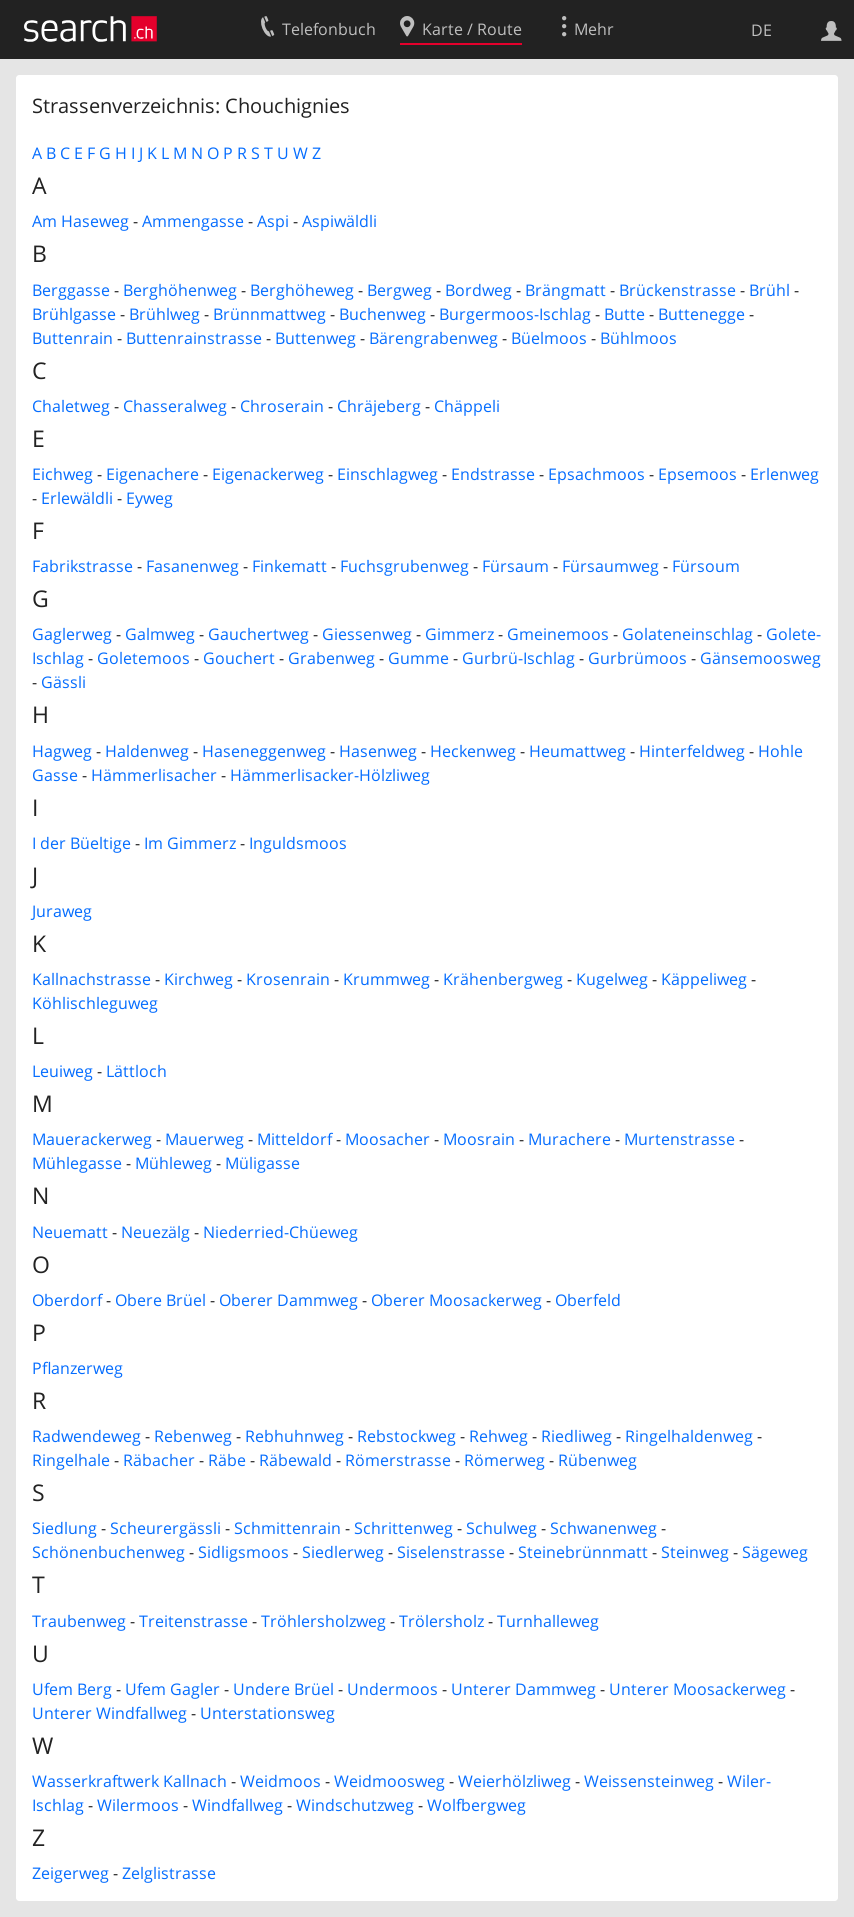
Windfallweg (237, 1805)
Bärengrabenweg (433, 338)
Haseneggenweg (264, 751)
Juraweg (62, 911)
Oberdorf (67, 1300)
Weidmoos (280, 1781)
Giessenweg (367, 634)
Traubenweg (79, 1621)
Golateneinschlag (687, 634)
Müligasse (262, 1163)
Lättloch (136, 1071)
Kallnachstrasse (91, 979)
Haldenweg (147, 751)
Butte (624, 314)
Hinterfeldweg (692, 751)
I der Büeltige (81, 843)
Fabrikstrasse (82, 566)
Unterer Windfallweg (109, 1713)
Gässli (63, 682)
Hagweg (62, 751)
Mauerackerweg (92, 1139)
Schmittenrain (287, 1528)
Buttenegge (701, 314)
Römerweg (504, 1460)
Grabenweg (331, 658)
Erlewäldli (77, 498)
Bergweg (399, 290)
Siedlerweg (343, 1552)
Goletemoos (143, 658)
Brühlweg (164, 314)
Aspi (273, 221)
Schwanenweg (603, 1528)
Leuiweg (62, 1071)
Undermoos (392, 1689)
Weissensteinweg (649, 1781)
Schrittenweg (403, 1528)
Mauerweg (204, 1139)
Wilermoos (138, 1805)
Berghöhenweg (180, 290)
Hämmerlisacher (154, 775)
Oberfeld (588, 1300)
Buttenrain (72, 338)
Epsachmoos (596, 474)
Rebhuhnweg (294, 1436)
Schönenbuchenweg (108, 1552)
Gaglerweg (72, 634)
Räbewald (295, 1460)
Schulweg (501, 1528)
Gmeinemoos (558, 634)
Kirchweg (198, 979)
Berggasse (71, 290)
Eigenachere (152, 474)
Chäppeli (467, 406)
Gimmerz (459, 634)
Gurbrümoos (637, 658)
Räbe (227, 1460)
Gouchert (239, 658)
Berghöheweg (302, 290)
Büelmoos (549, 338)
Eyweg (149, 498)
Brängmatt (565, 290)
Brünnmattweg (269, 314)
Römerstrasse (398, 1460)
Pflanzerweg (77, 1368)
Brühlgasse (74, 314)
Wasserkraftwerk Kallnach (129, 1781)
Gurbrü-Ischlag (518, 658)
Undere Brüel (283, 1689)
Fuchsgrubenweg (404, 566)
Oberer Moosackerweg (456, 1300)
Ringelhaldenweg (689, 1436)
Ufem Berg (72, 1689)
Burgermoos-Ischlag (515, 314)
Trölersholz (441, 1621)
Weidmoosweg (389, 1781)
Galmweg (160, 634)
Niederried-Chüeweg (280, 1232)
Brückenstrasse (677, 290)
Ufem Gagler (172, 1689)
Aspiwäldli (339, 221)
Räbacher (159, 1460)
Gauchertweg (258, 634)
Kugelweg (612, 979)
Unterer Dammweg (523, 1689)
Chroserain (282, 406)
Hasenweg (378, 751)
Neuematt (70, 1232)
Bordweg (478, 290)
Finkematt (289, 566)
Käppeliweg (704, 979)
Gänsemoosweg (760, 658)
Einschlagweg (387, 474)
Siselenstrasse (451, 1552)
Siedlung (64, 1528)
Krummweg (386, 979)
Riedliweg (576, 1436)
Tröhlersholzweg (323, 1621)
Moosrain (479, 1139)
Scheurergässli (165, 1528)
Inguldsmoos (298, 843)
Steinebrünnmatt (583, 1552)
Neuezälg (155, 1232)
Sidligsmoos (243, 1552)
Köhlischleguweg (95, 1003)
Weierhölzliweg (514, 1781)
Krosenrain (288, 979)
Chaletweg (71, 406)
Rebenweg (193, 1436)
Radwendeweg (86, 1436)
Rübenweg (597, 1460)
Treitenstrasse (193, 1621)
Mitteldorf (294, 1139)
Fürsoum (706, 566)
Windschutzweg (355, 1805)
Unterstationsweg (267, 1713)
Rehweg (498, 1436)
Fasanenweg (192, 566)
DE (761, 30)
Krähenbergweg (503, 979)
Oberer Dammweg (288, 1300)
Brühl (769, 290)
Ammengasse (193, 221)
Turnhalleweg (548, 1621)
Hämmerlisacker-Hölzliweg (330, 775)
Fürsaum (515, 566)
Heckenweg (473, 751)
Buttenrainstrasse (194, 338)
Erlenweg (784, 474)
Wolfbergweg (476, 1805)
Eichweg (62, 474)
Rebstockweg (406, 1436)
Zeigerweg (70, 1873)
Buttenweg (315, 338)
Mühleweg (173, 1163)
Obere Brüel (160, 1300)
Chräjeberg (379, 406)
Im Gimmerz (190, 843)
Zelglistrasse (169, 1873)
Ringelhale (71, 1460)
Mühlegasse (77, 1163)
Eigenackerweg (268, 474)
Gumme (418, 658)
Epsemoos (697, 474)
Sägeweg (775, 1552)
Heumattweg (577, 751)
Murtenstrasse (679, 1139)
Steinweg (695, 1552)
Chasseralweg (175, 406)
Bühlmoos (638, 338)
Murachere (569, 1139)
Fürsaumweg (610, 566)
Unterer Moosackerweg (697, 1689)
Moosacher (387, 1139)
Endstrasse (493, 474)
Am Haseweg (80, 221)
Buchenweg (382, 314)
